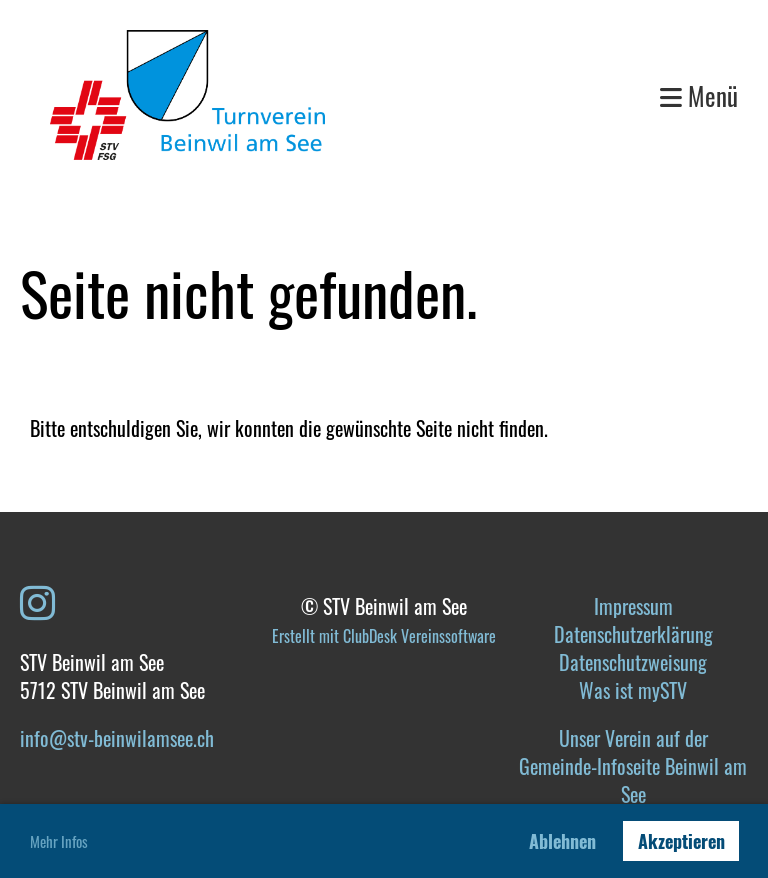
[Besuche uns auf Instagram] (37, 600)
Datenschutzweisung (633, 662)
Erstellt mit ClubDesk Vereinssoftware (384, 636)
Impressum (633, 606)
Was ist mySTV (633, 690)
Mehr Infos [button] (59, 841)
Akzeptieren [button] (681, 841)
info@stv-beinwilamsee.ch (117, 738)
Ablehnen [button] (562, 841)
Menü (699, 95)
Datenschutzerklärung (633, 634)
